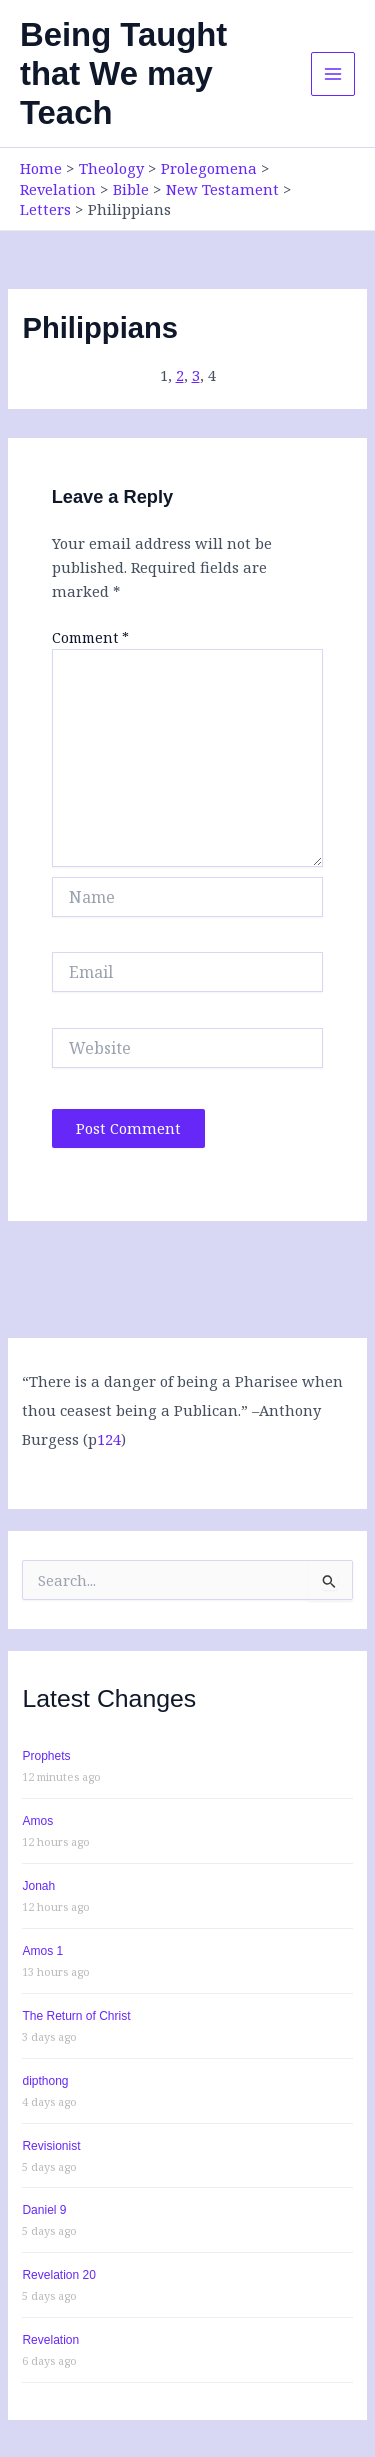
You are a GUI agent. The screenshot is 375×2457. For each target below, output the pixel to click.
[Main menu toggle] (333, 74)
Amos (37, 1821)
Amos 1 (42, 1951)
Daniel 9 (44, 2210)
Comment (90, 637)
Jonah (38, 1886)
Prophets (46, 1756)
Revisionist (51, 2146)
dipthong (45, 2081)
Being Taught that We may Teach (123, 74)
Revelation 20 (58, 2275)
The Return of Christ (76, 2016)
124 (109, 1439)
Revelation (50, 2340)
